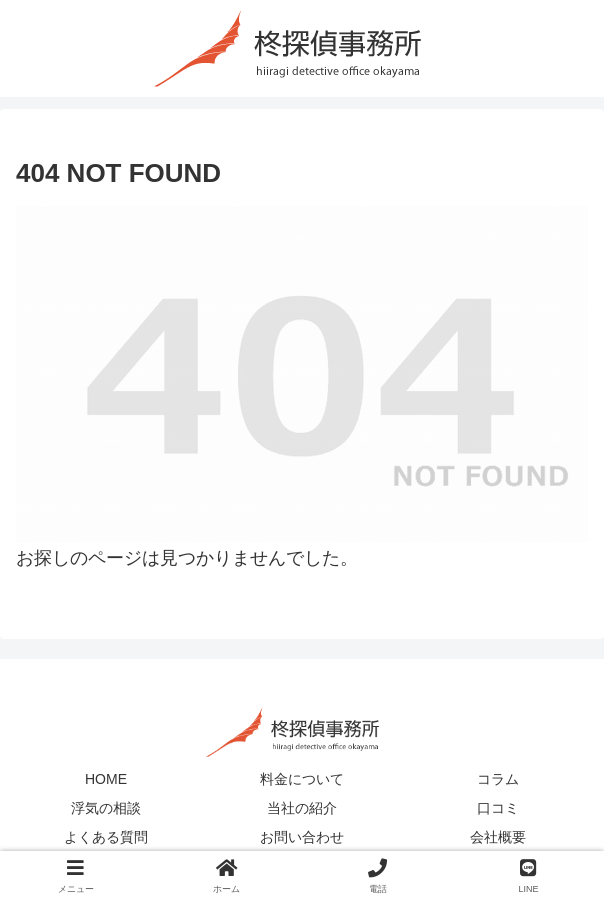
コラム (498, 779)
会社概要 (498, 837)
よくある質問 (106, 837)
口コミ (498, 808)
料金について (302, 779)
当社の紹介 (302, 808)
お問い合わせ (302, 837)
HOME (106, 779)
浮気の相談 (106, 808)
